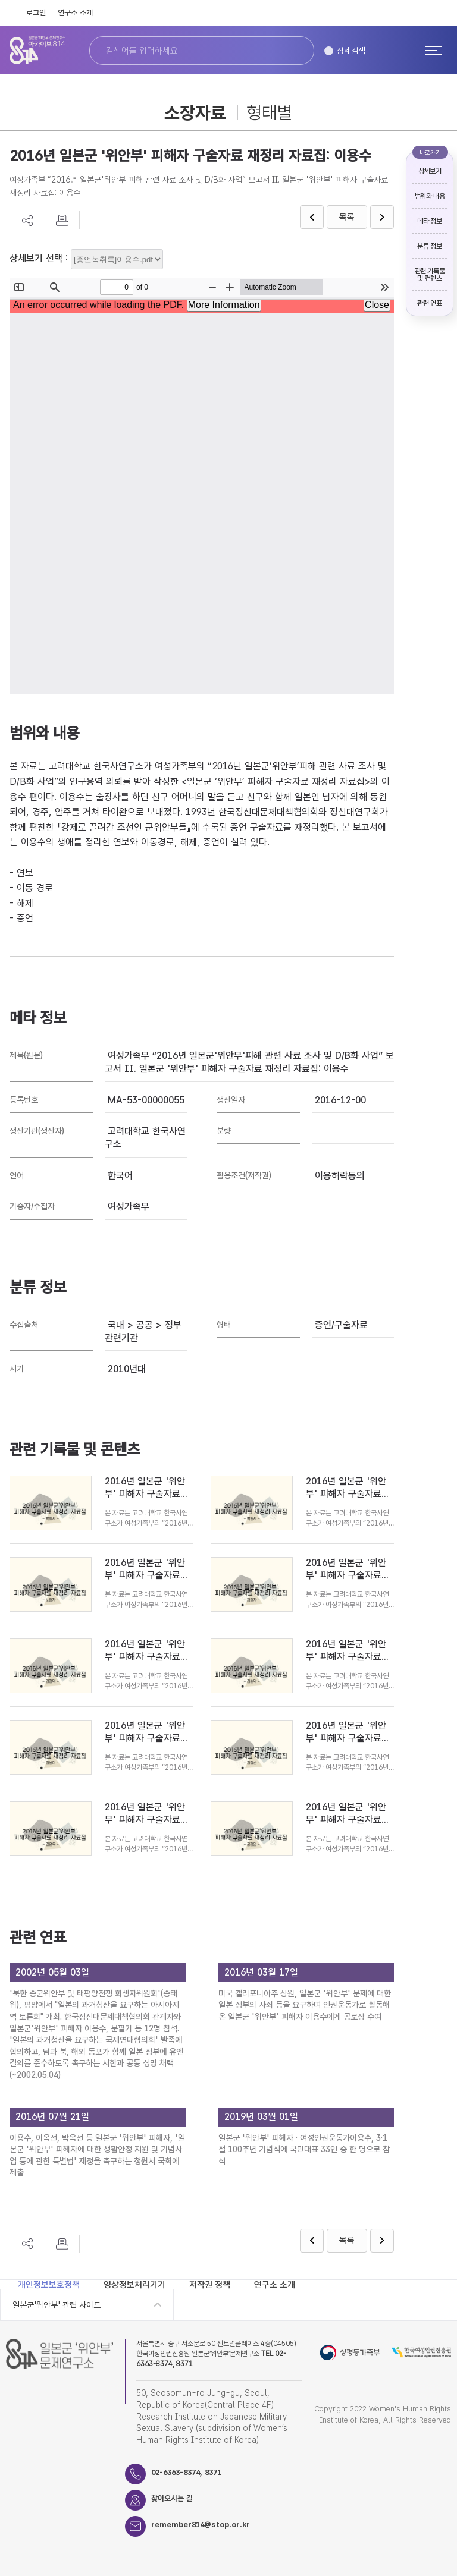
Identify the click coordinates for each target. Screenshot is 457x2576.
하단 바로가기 (0, 0)
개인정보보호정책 (49, 2284)
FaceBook (414, 13)
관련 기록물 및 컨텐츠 (430, 274)
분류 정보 (429, 246)
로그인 (36, 12)
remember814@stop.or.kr (201, 2525)
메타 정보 (429, 221)
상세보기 (430, 171)
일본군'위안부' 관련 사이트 (56, 2305)
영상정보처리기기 (134, 2284)
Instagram (440, 13)
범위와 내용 (430, 196)
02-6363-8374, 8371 (187, 2472)
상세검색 (351, 50)
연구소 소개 (75, 12)
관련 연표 (429, 303)
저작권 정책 (209, 2284)
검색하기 (292, 50)
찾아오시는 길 (172, 2499)
